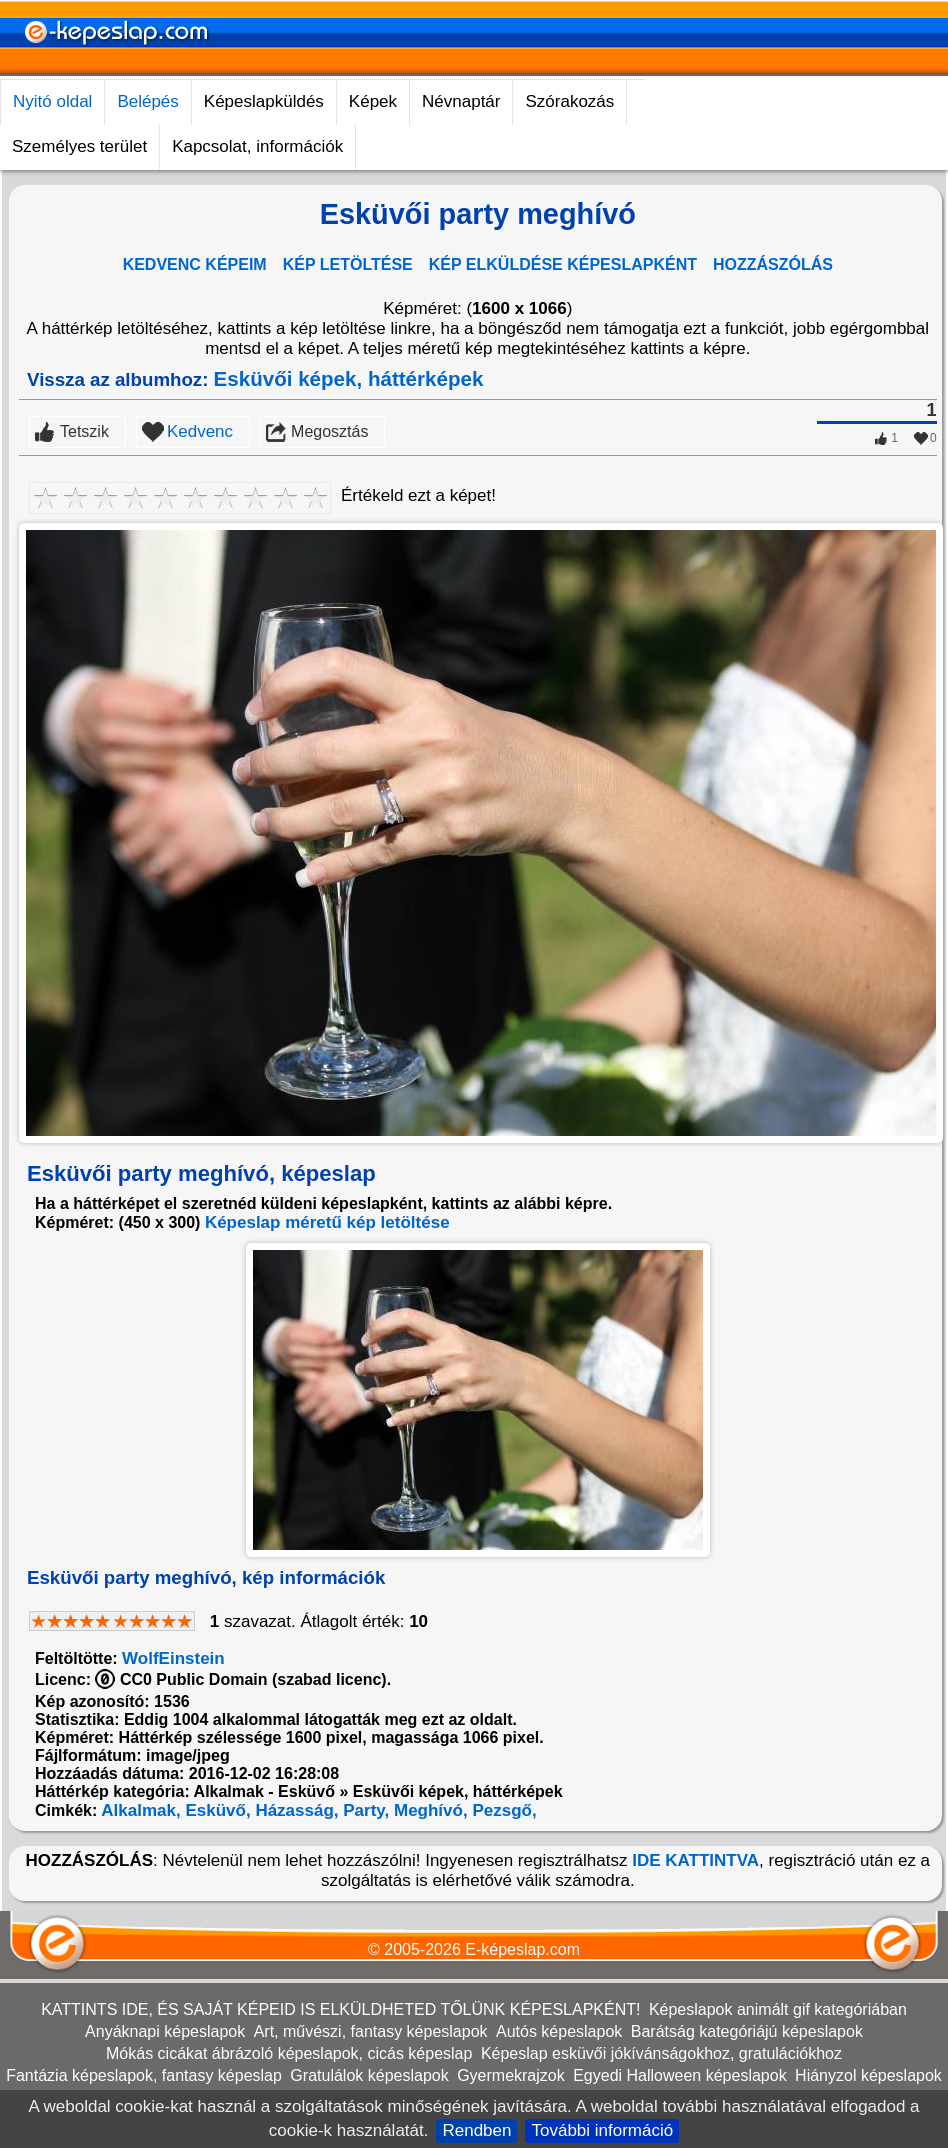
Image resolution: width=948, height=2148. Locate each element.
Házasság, (295, 1810)
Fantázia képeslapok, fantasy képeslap (144, 2075)
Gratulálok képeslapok (369, 2075)
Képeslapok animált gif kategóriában (778, 2009)
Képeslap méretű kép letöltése (327, 1222)
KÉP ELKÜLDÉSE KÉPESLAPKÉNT (563, 264)
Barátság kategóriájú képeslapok (747, 2031)
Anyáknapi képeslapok (165, 2031)
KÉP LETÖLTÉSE (348, 264)
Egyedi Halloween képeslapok (679, 2075)
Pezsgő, (502, 1810)
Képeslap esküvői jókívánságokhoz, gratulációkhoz (661, 2053)
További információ (602, 2130)
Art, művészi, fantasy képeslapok (371, 2031)
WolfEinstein (173, 1658)
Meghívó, (428, 1810)
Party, (364, 1810)
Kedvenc (200, 431)
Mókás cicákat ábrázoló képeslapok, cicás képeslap (289, 2053)
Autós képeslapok (559, 2031)
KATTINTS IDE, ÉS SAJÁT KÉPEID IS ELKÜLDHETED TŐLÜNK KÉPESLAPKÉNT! (340, 2009)
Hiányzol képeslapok (868, 2075)
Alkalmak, (138, 1810)
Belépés (147, 101)
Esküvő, (216, 1810)
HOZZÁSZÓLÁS (773, 264)
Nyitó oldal (52, 101)
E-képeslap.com (522, 1949)
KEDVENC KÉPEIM (195, 264)
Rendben (476, 2130)
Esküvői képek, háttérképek (349, 378)
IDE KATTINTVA (695, 1860)
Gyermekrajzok (511, 2075)
